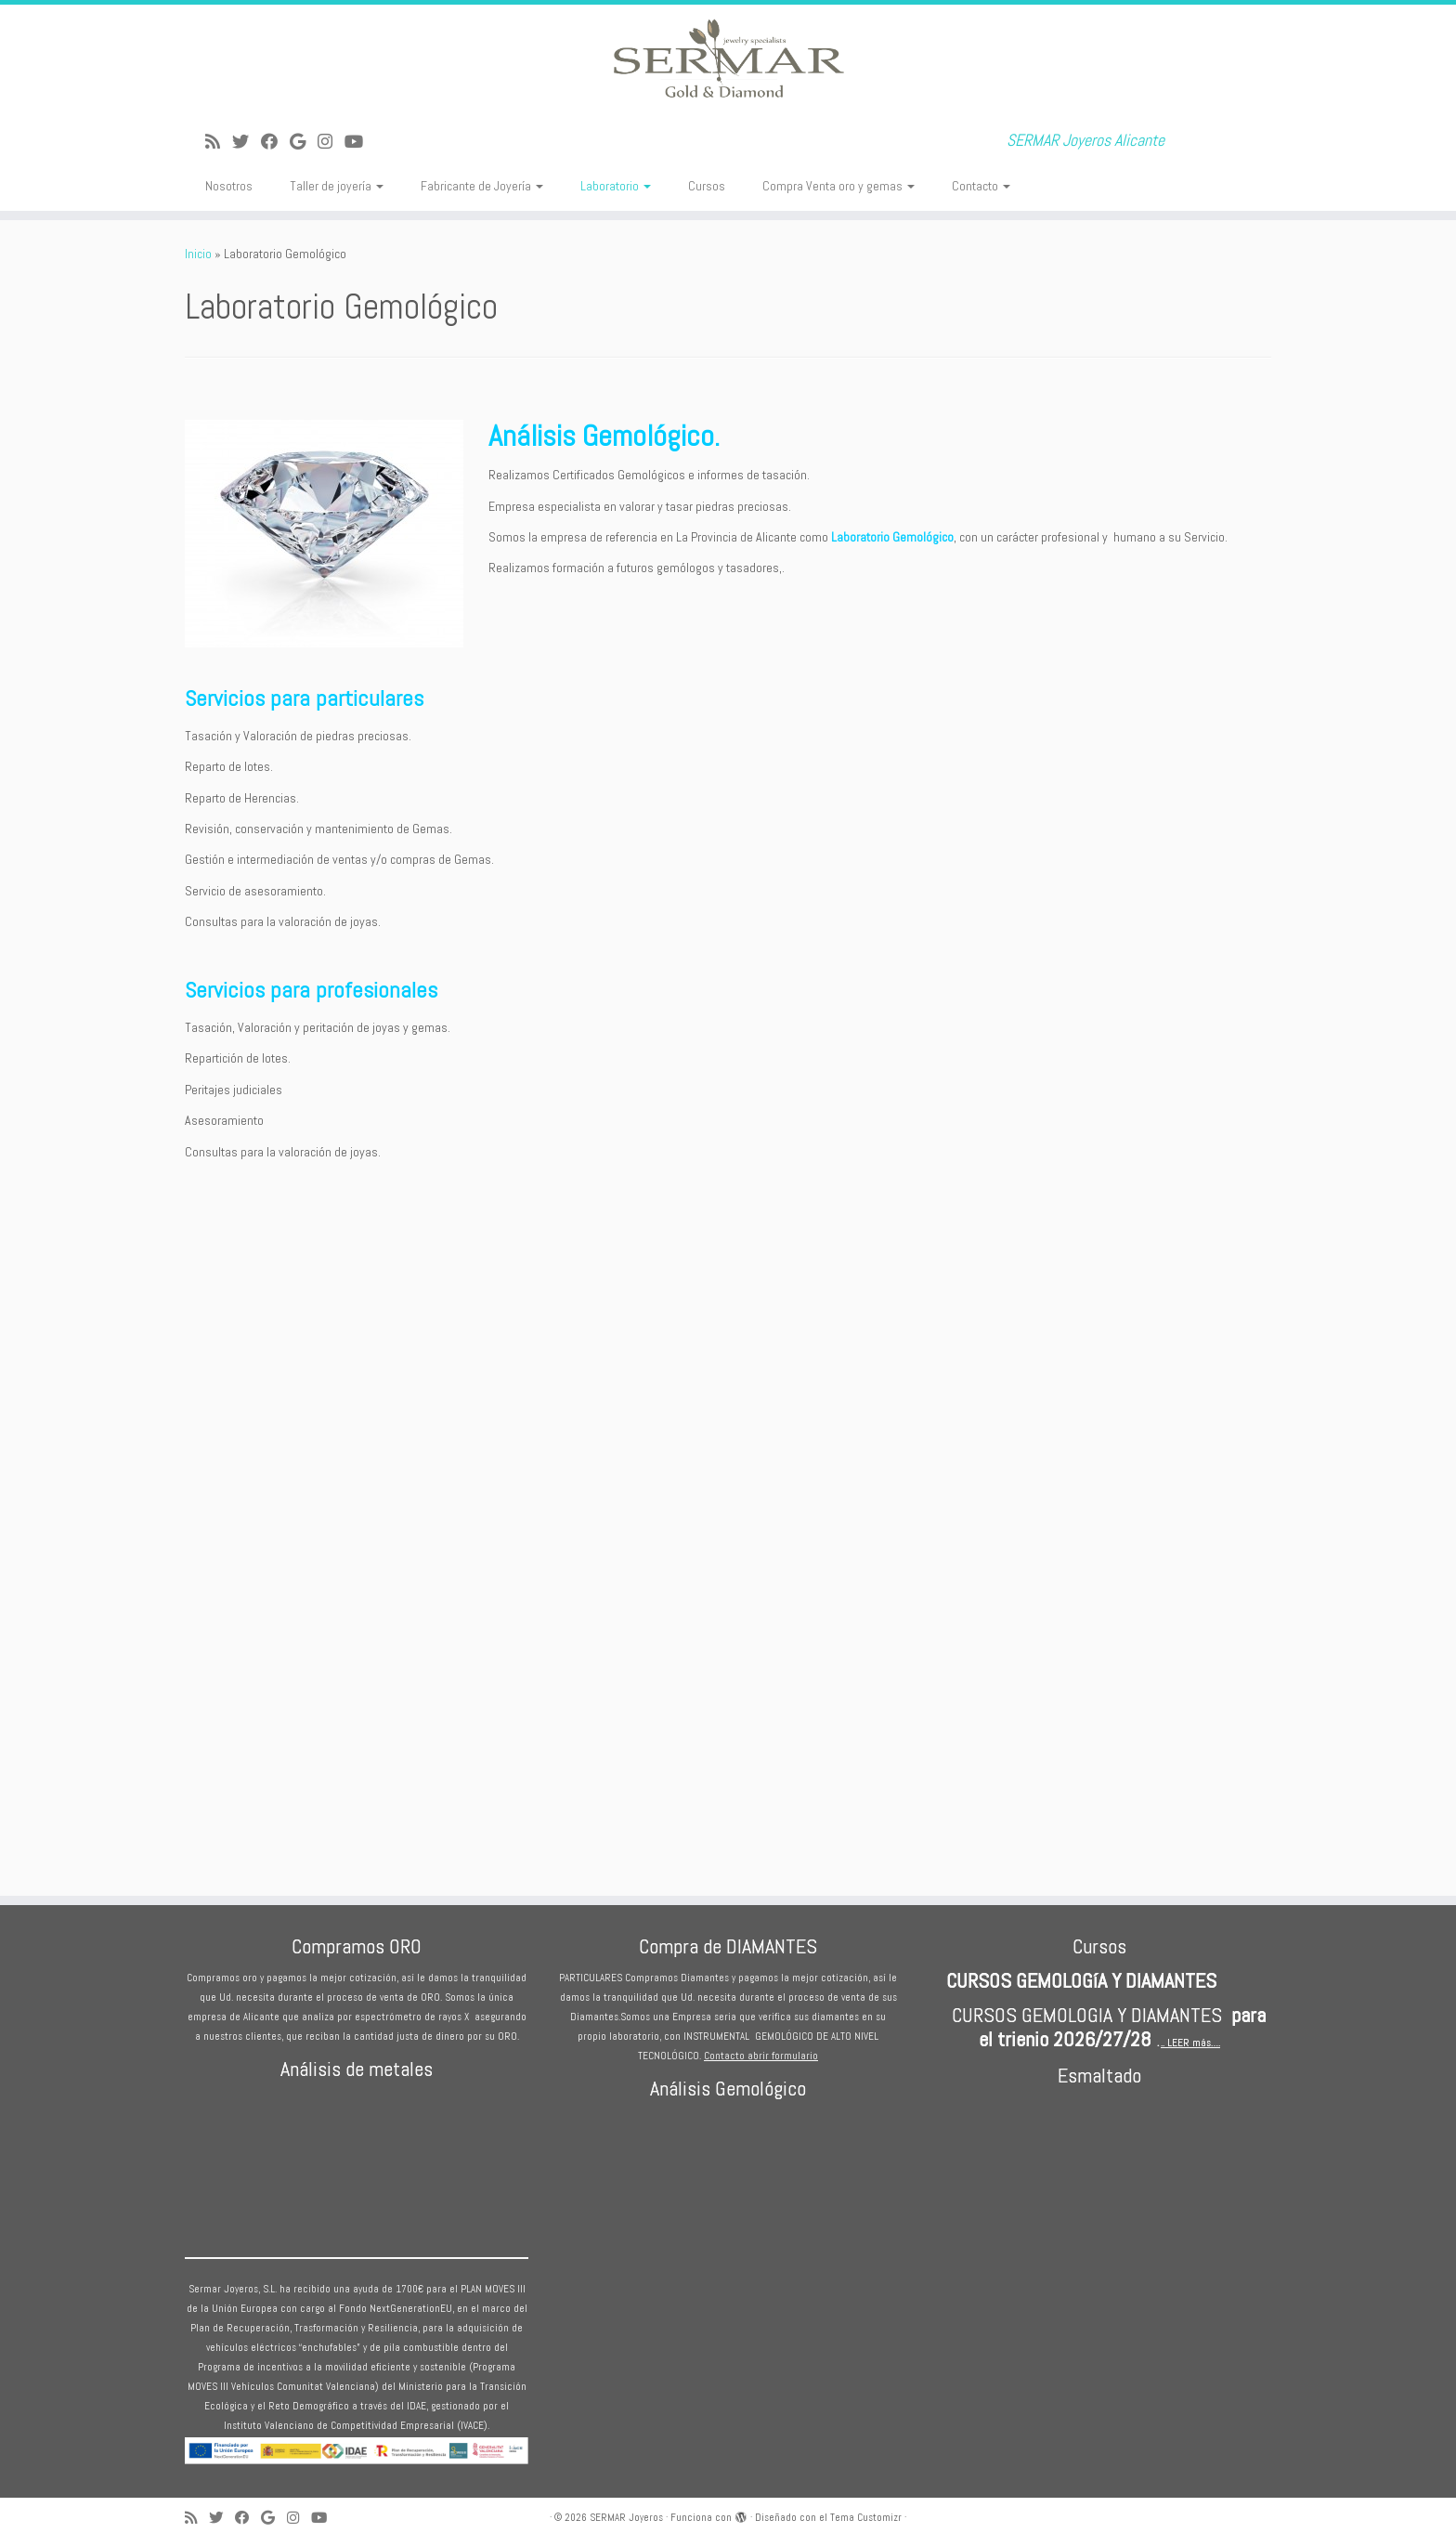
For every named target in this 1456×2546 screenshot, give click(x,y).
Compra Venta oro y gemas (838, 185)
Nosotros (229, 185)
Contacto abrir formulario (761, 2055)
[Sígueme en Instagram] (331, 141)
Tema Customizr (866, 2517)
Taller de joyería (337, 185)
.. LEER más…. (1190, 2042)
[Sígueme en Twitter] (246, 141)
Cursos (706, 185)
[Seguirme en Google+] (304, 141)
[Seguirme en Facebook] (275, 141)
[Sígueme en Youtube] (359, 141)
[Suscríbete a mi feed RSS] (218, 141)
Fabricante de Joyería (482, 185)
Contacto (981, 185)
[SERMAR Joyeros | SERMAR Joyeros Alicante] (728, 60)
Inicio (198, 253)
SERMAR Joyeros (626, 2517)
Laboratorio (615, 185)
